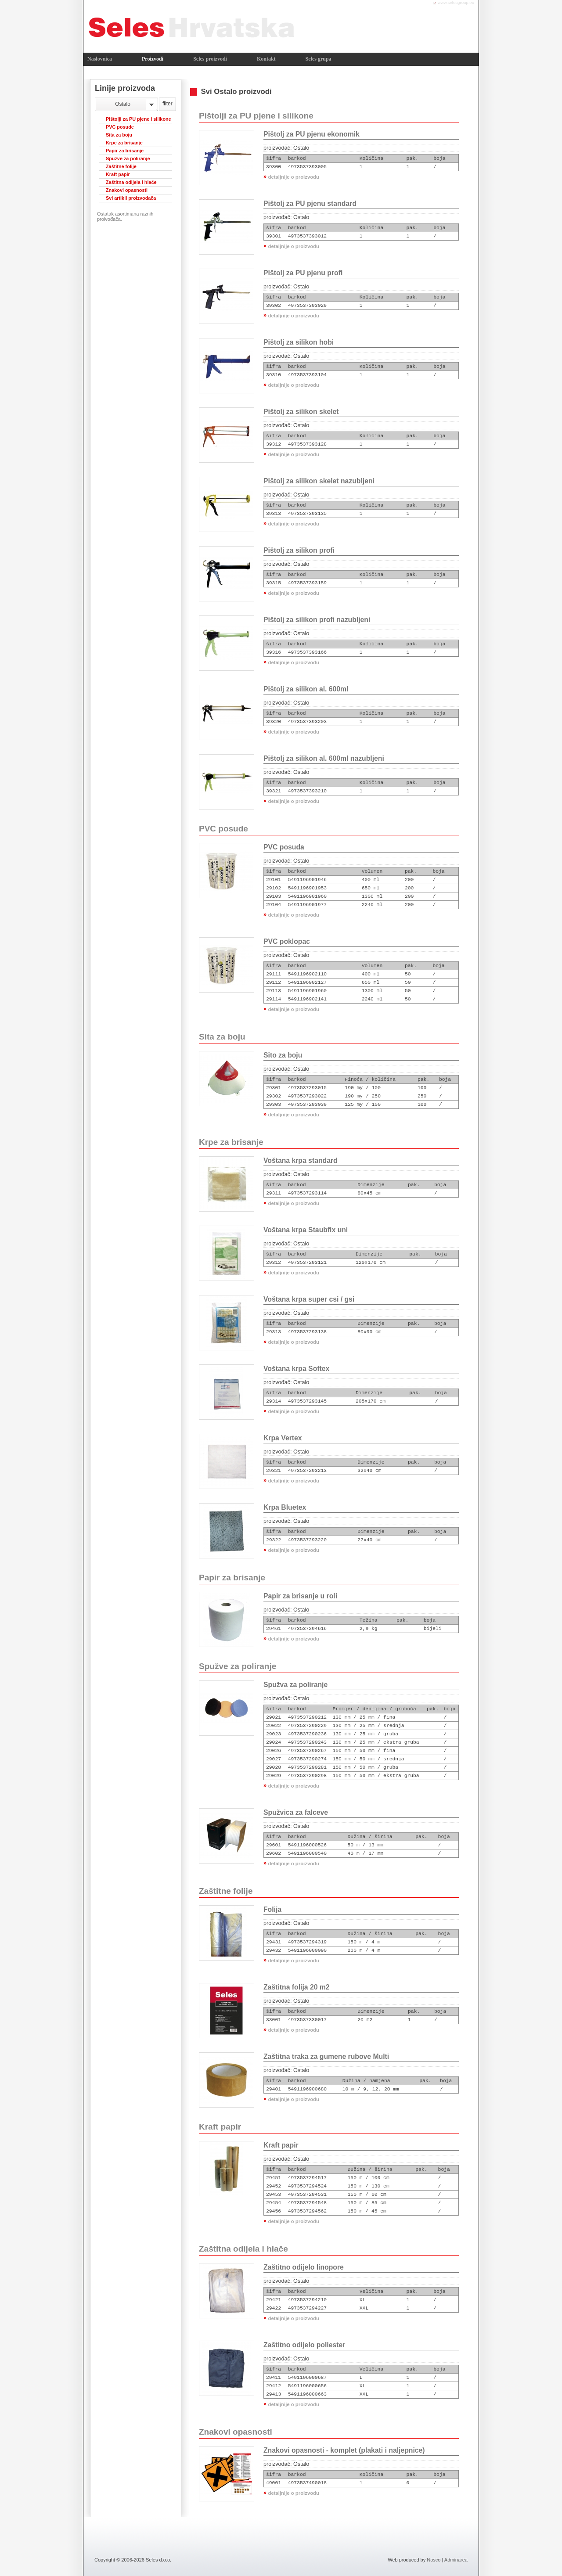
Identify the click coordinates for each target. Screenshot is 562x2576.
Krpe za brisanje (124, 142)
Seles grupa (318, 59)
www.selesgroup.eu (456, 2)
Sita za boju (119, 134)
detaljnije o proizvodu (293, 177)
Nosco (433, 2559)
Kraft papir (118, 174)
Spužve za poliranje (128, 158)
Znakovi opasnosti (127, 190)
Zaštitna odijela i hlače (131, 182)
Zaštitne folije (121, 166)
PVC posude (120, 127)
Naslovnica (99, 59)
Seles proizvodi (210, 59)
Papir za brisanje (125, 150)
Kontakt (266, 59)
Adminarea (456, 2559)
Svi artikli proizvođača (131, 198)
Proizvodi (152, 59)
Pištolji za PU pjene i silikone (138, 119)
